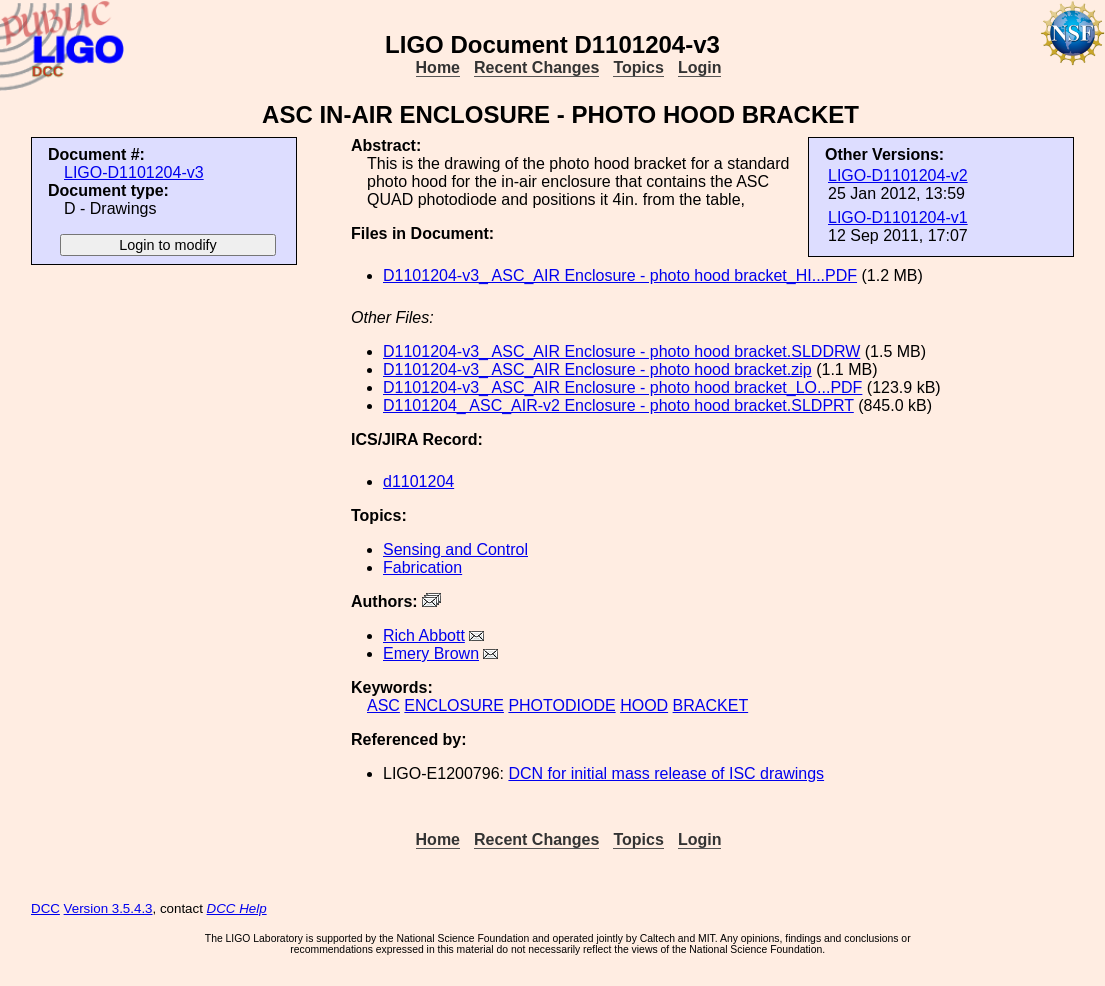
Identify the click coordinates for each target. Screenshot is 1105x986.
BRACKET (711, 705)
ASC (383, 705)
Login (700, 67)
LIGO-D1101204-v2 (898, 175)
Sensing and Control (455, 549)
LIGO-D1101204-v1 (898, 217)
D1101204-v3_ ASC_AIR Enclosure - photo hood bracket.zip (597, 369)
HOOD (644, 705)
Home (438, 67)
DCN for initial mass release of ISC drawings (666, 773)
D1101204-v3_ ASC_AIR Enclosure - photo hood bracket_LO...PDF (622, 387)
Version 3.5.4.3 (108, 908)
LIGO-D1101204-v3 (134, 172)
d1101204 (418, 481)
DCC (45, 908)
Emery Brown (431, 653)
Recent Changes (536, 67)
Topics (638, 67)
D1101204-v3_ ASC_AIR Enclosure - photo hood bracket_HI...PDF (620, 275)
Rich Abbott (424, 635)
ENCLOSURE (454, 705)
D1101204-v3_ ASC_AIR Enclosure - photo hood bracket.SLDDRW (621, 351)
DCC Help (237, 908)
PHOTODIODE (561, 705)
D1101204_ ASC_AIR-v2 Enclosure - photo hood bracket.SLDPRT (618, 405)
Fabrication (422, 567)
